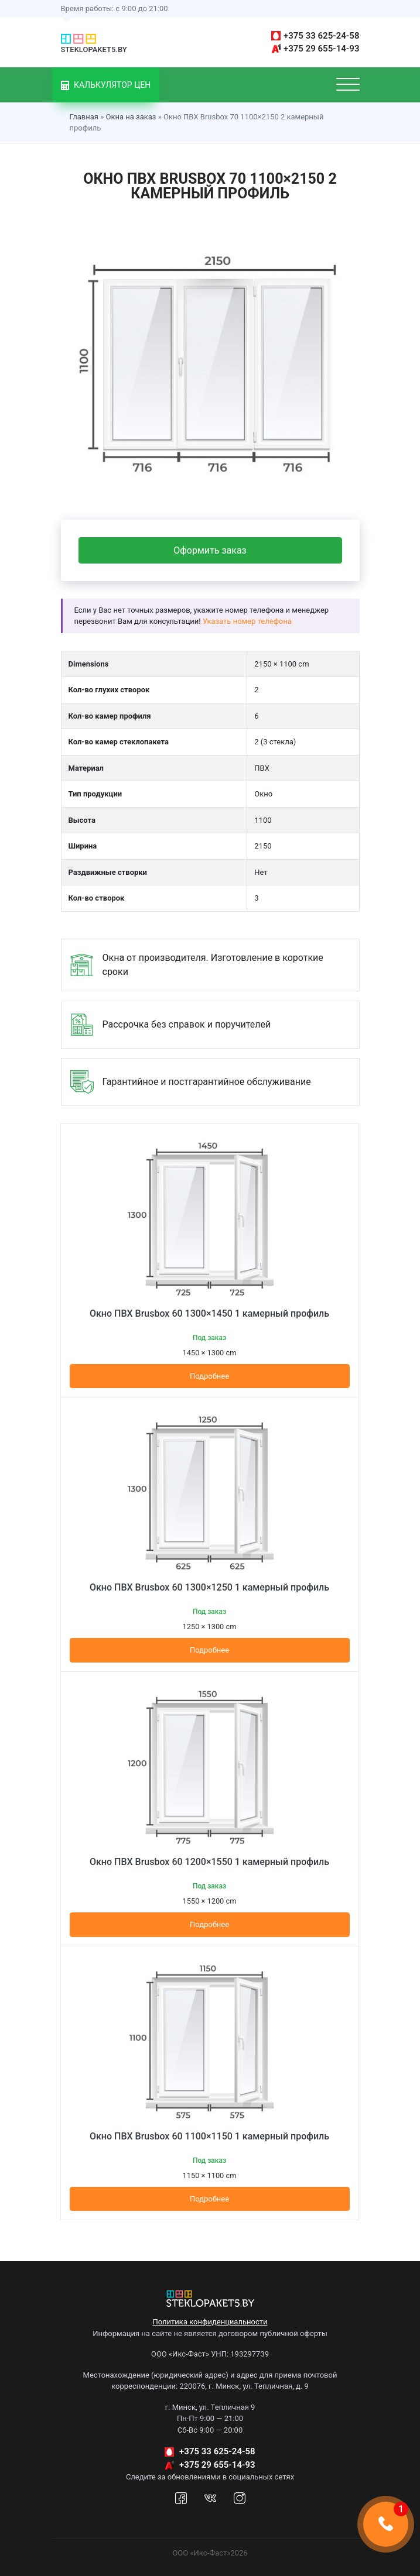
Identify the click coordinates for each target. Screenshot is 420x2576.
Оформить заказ (209, 550)
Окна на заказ (130, 116)
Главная (84, 116)
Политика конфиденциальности (210, 2321)
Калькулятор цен (106, 85)
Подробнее (209, 1376)
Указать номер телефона (247, 621)
